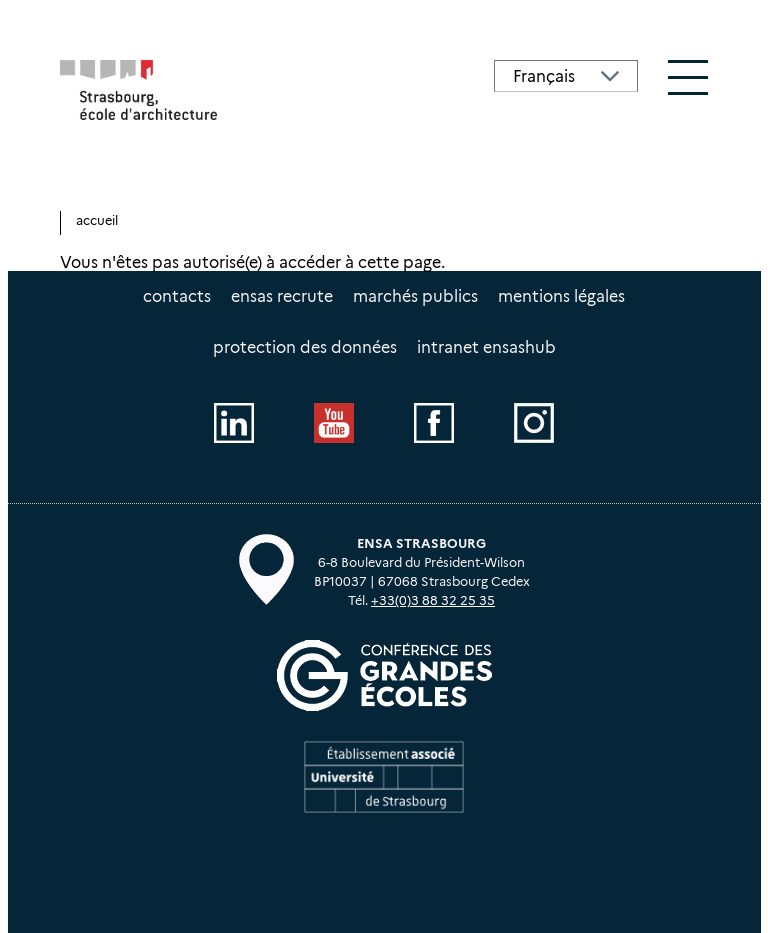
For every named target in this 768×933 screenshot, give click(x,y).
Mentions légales (561, 296)
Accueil (97, 220)
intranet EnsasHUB (486, 347)
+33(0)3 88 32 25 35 (433, 600)
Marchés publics (415, 296)
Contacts (177, 296)
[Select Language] (566, 76)
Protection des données (305, 347)
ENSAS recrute (282, 296)
